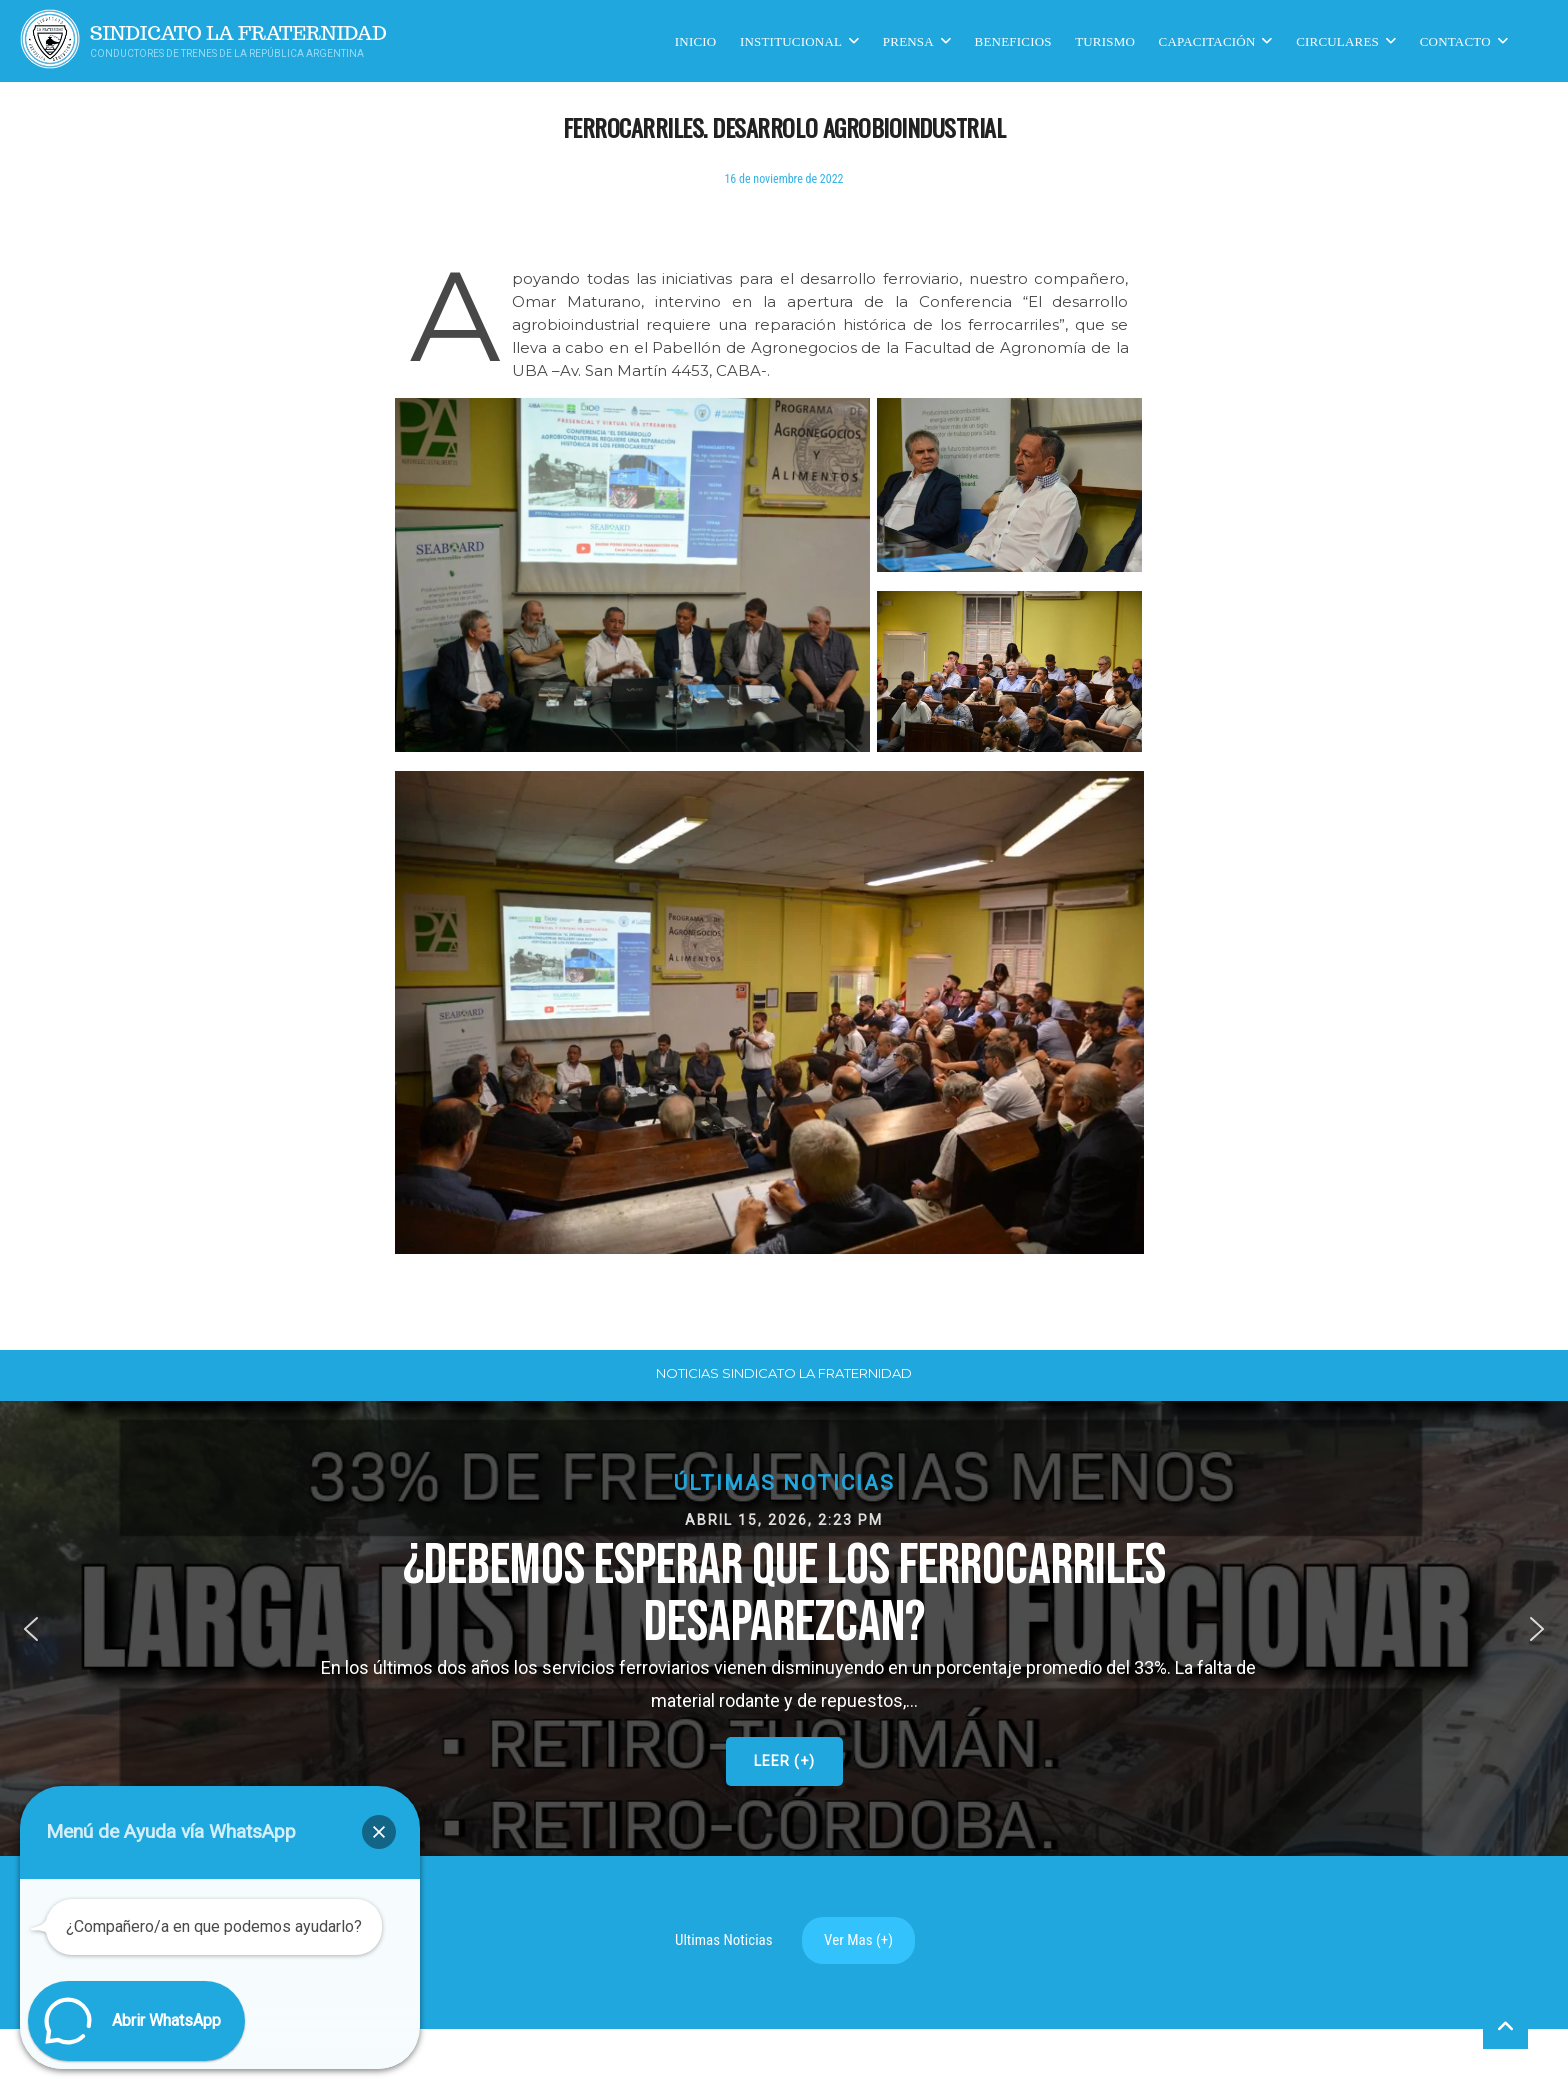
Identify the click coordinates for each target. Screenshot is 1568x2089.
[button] (784, 1628)
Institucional (791, 40)
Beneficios (1013, 40)
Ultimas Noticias (724, 1940)
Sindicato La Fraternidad (238, 33)
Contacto (1455, 40)
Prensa (908, 40)
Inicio (696, 40)
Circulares (1337, 40)
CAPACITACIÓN (1207, 40)
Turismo (1105, 40)
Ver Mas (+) (858, 1940)
